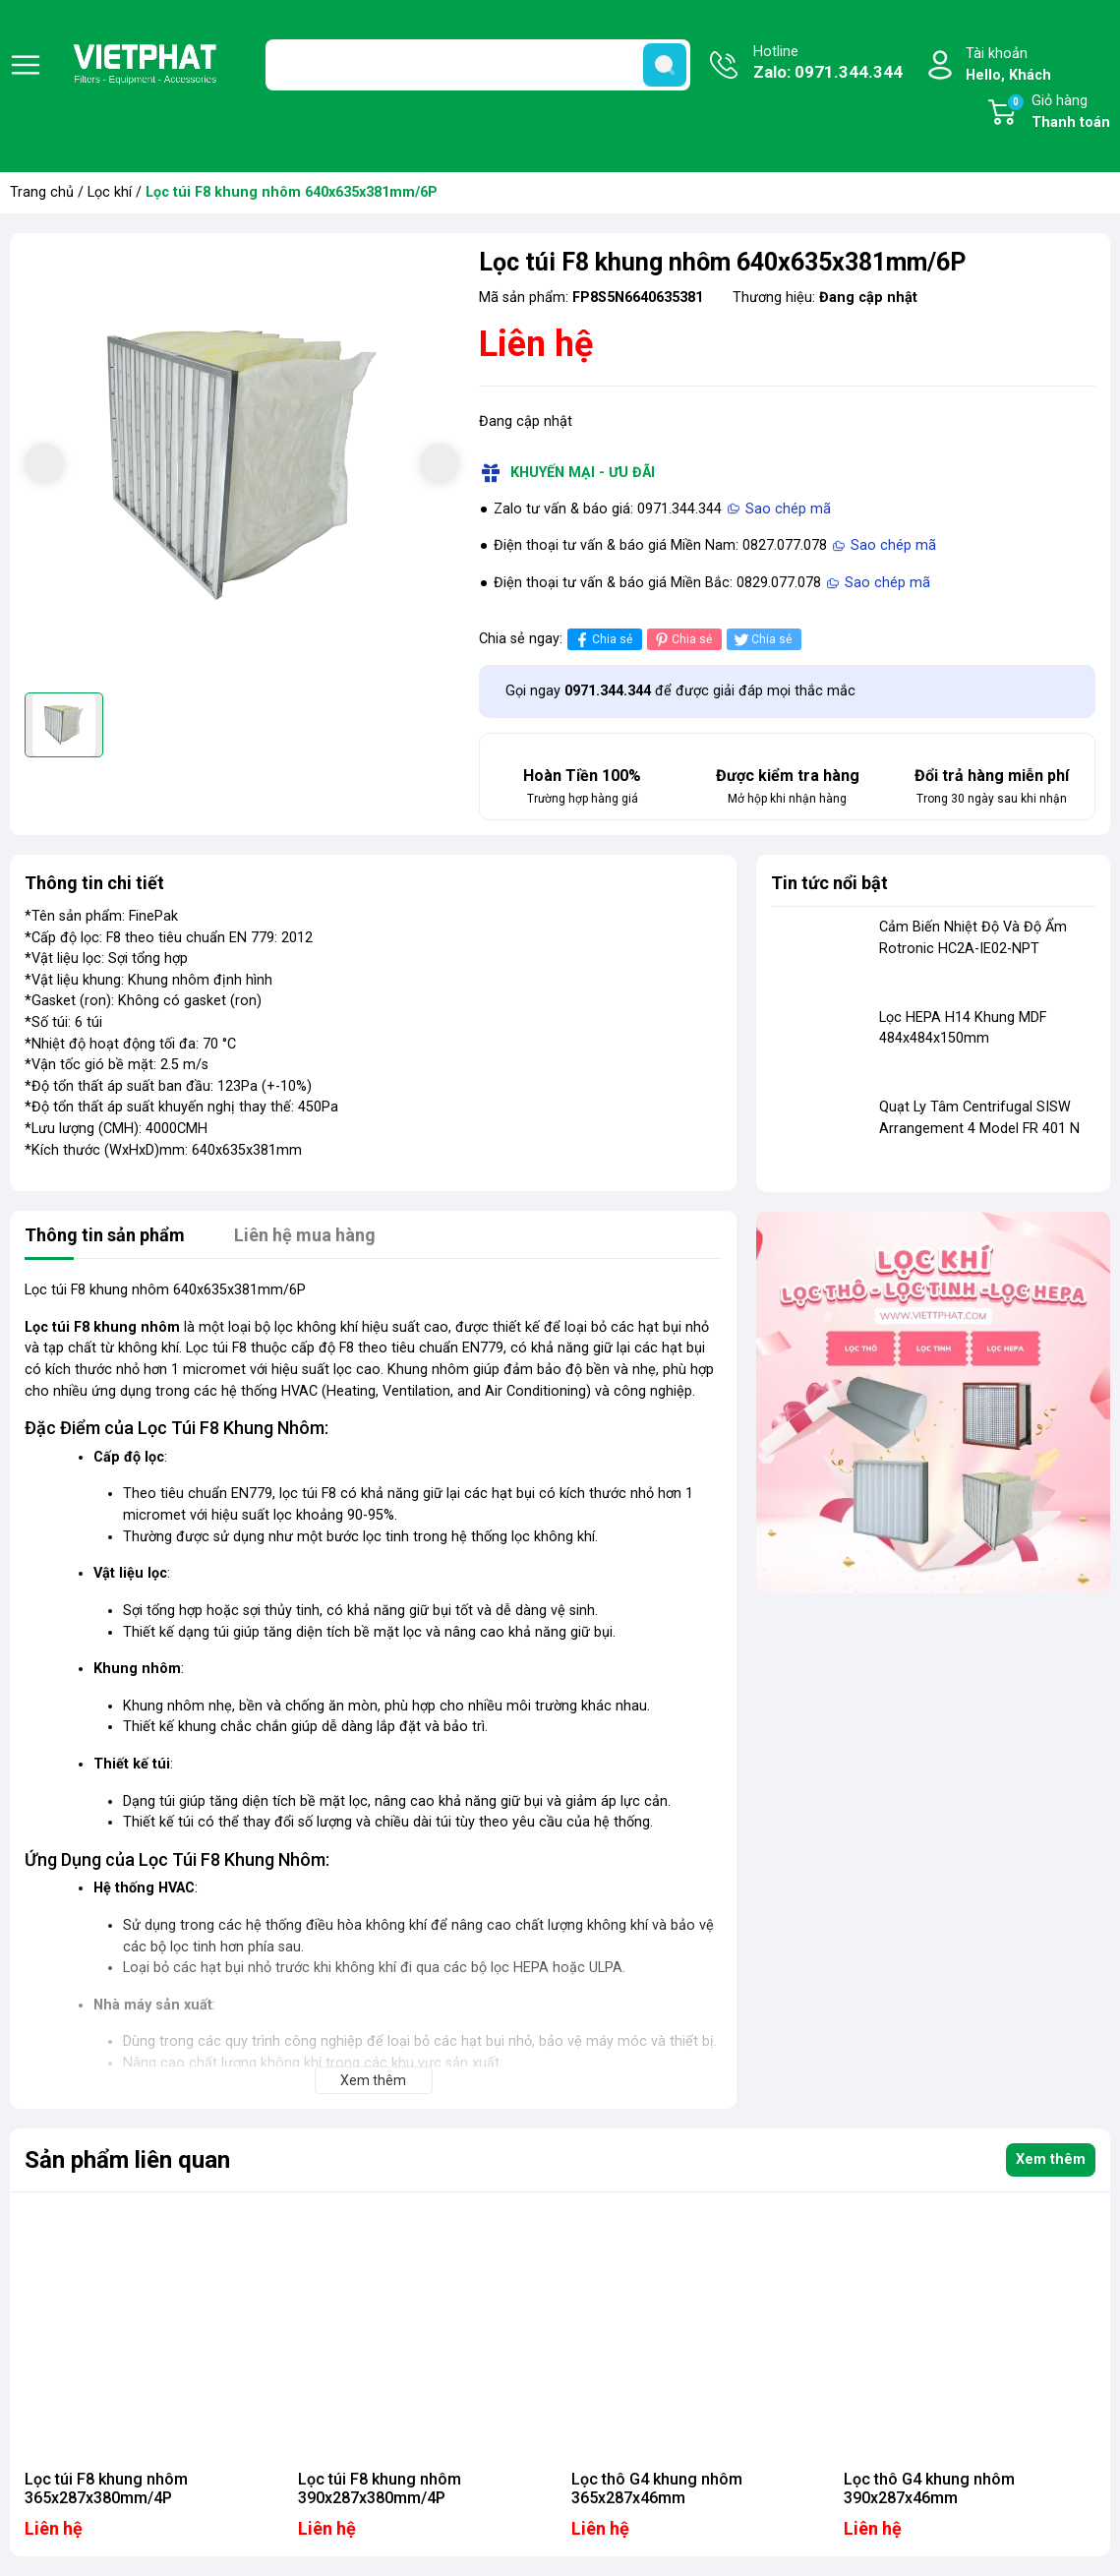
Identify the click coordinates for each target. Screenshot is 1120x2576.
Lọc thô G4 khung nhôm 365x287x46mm (656, 2488)
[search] (664, 65)
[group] (242, 465)
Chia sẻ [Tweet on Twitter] (762, 639)
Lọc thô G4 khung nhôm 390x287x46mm (929, 2488)
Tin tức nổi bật (829, 882)
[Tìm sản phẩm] (478, 64)
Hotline (828, 64)
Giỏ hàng (1058, 113)
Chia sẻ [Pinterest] (682, 639)
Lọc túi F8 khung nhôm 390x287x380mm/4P (379, 2488)
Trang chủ (42, 192)
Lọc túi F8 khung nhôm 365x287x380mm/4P (106, 2488)
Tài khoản (1008, 65)
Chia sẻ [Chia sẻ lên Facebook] (602, 639)
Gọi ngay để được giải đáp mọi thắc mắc (680, 691)
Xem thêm (1051, 2159)
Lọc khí (110, 192)
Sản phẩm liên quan (127, 2160)
